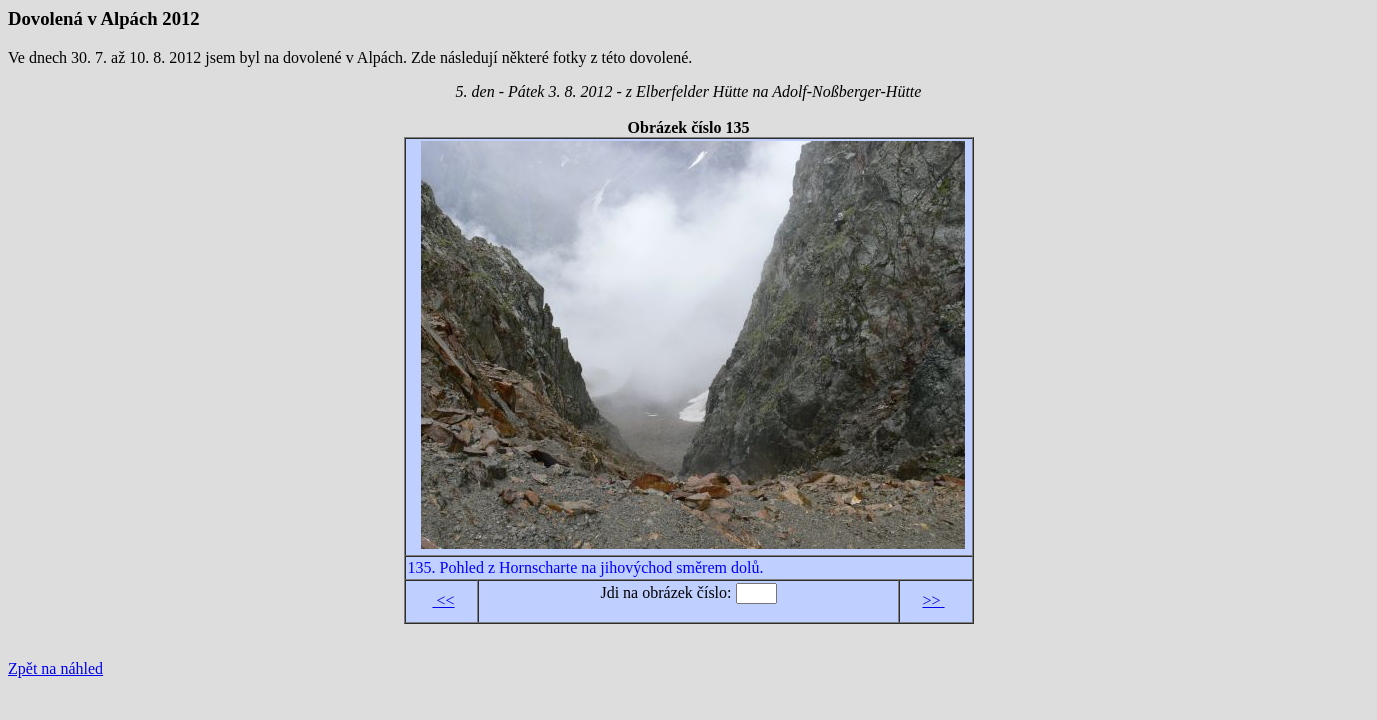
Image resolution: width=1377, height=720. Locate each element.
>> (933, 600)
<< (443, 600)
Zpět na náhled (55, 668)
